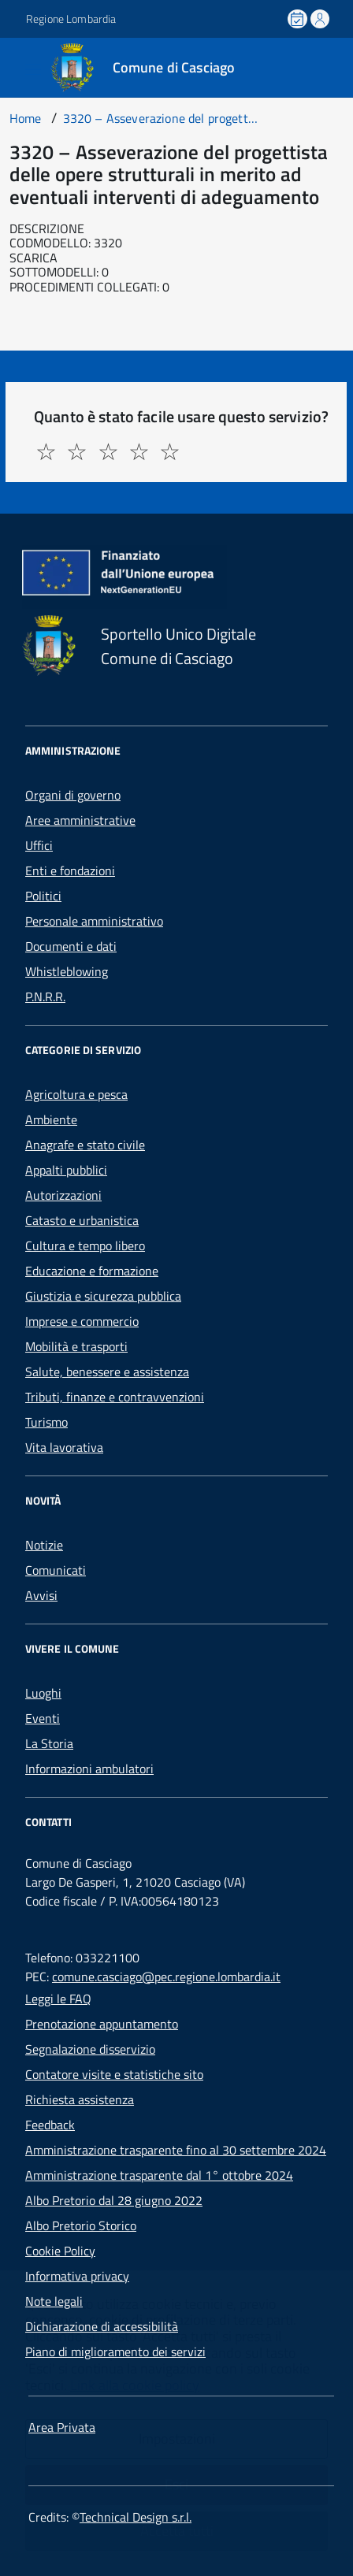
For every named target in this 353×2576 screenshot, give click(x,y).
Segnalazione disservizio (90, 2049)
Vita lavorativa (64, 1447)
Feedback (50, 2124)
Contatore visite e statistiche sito (114, 2074)
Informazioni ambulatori (89, 1768)
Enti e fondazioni (70, 870)
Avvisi (41, 1595)
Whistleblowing (66, 971)
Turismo (46, 1421)
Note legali (54, 2301)
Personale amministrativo (94, 920)
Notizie (44, 1544)
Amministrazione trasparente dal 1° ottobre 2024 (159, 2175)
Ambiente (51, 1119)
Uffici (39, 845)
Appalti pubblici (66, 1169)
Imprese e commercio (82, 1321)
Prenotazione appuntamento (101, 2023)
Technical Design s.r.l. (135, 2517)
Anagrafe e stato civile (85, 1144)
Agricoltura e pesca (76, 1094)
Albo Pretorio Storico (80, 2225)
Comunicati (55, 1570)
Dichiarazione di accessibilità (101, 2326)
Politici (43, 895)
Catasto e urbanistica (82, 1220)
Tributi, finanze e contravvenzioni (114, 1396)
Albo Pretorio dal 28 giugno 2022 (114, 2200)
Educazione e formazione (91, 1270)
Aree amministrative (80, 820)
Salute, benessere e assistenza (107, 1371)
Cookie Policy (60, 2250)
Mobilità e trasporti (76, 1346)
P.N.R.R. (45, 996)
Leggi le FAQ (58, 1998)
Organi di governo (73, 794)
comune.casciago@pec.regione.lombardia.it (166, 1976)
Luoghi (43, 1692)
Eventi (42, 1718)
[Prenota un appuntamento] (299, 19)
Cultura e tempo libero (85, 1245)
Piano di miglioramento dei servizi (115, 2351)
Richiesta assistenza (79, 2099)
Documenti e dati (71, 946)
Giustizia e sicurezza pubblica (103, 1295)
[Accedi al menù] (12, 66)
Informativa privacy (77, 2275)
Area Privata (61, 2427)
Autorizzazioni (63, 1195)
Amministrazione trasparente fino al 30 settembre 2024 (175, 2149)
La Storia (49, 1743)
